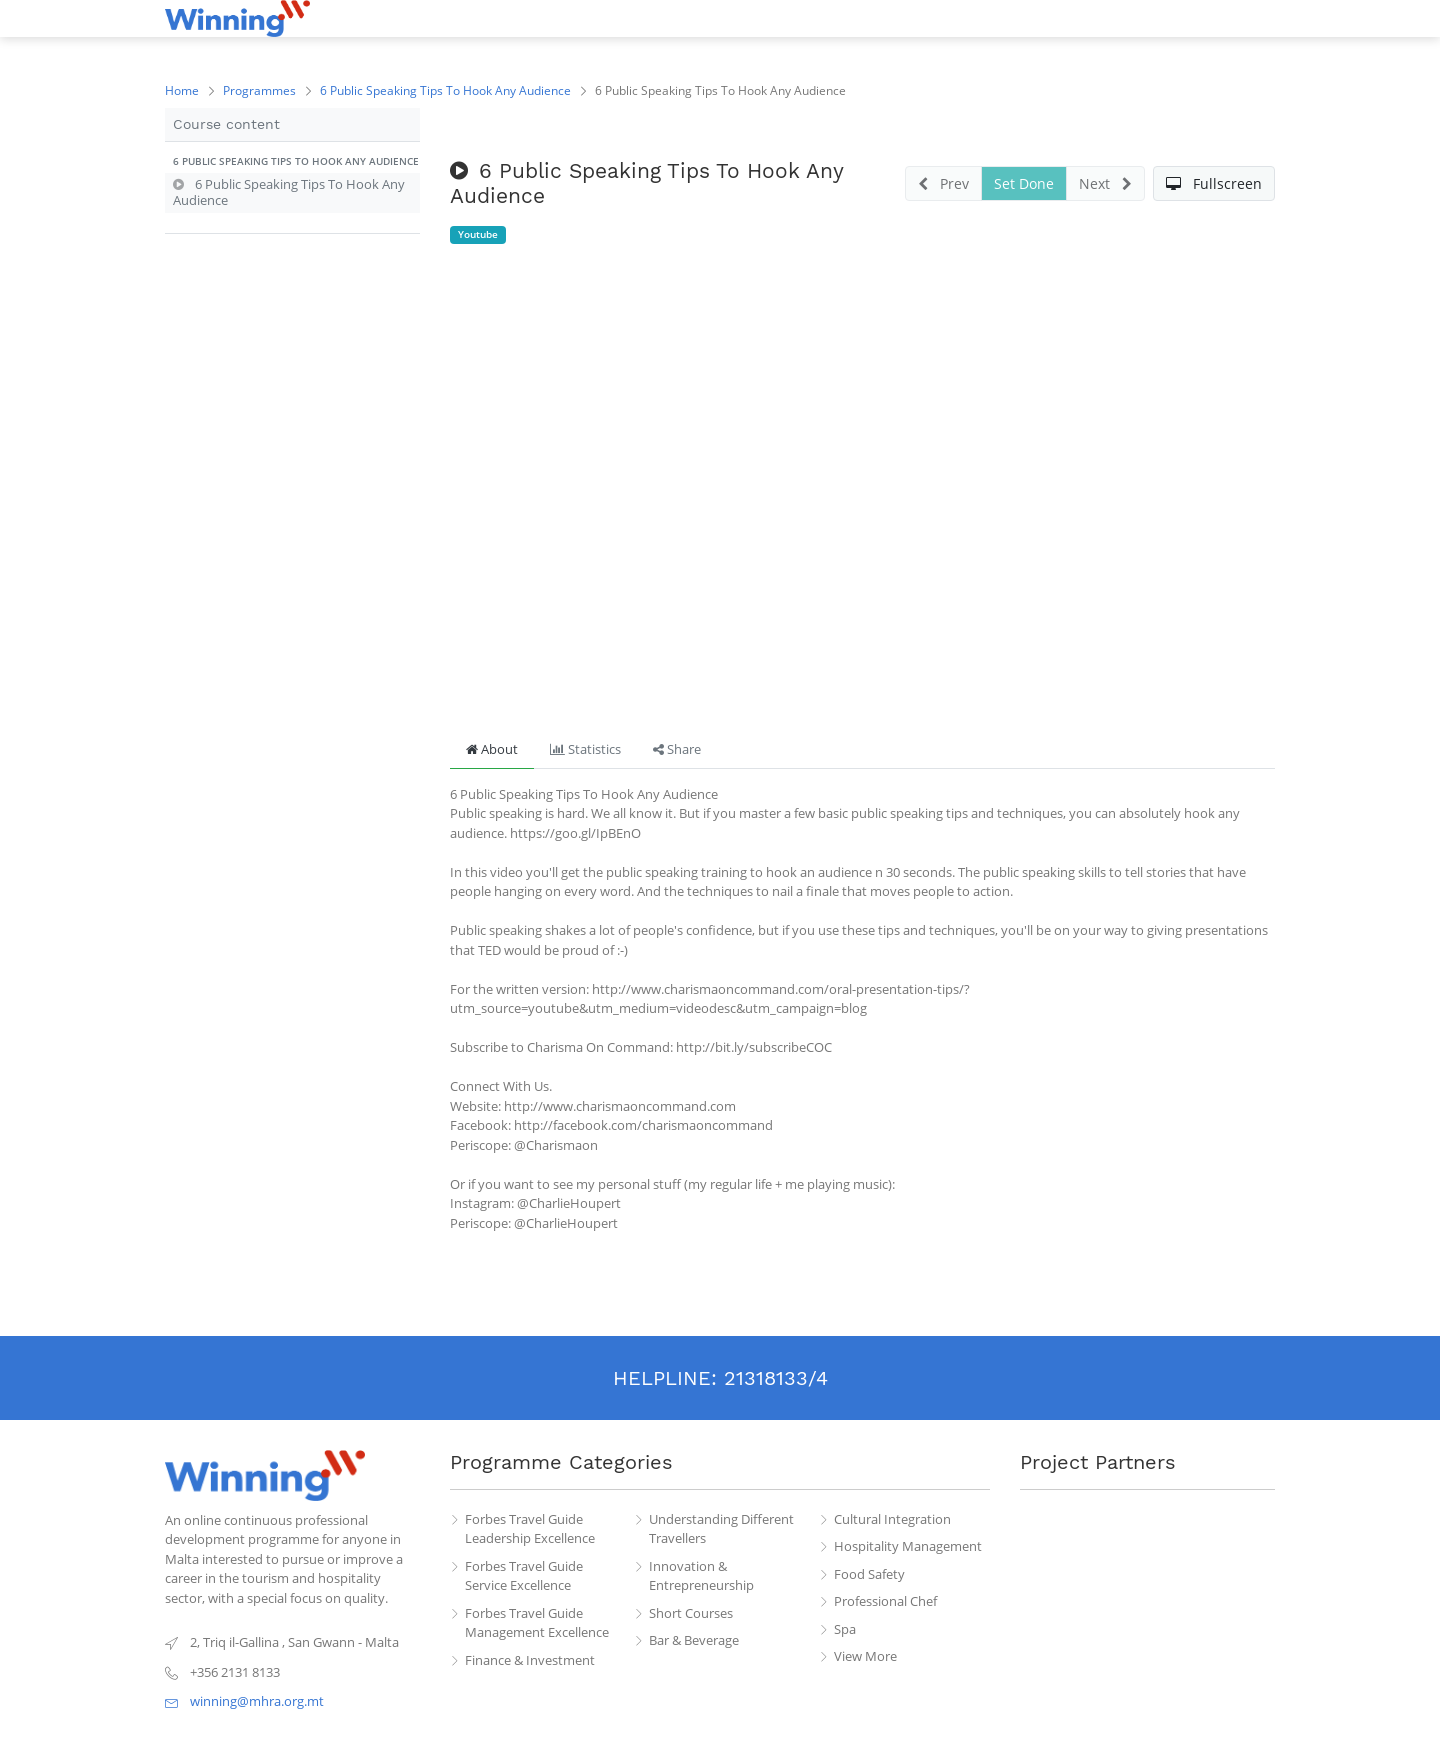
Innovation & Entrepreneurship (701, 1576)
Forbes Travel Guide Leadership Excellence (530, 1529)
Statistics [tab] (585, 749)
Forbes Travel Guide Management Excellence (537, 1623)
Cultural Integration (892, 1519)
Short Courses (691, 1613)
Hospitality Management (908, 1546)
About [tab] (492, 749)
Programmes (259, 90)
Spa (845, 1629)
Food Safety (869, 1574)
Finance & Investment (530, 1660)
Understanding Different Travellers (721, 1529)
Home (182, 90)
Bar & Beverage (694, 1640)
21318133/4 (776, 1378)
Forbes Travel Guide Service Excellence (524, 1576)
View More (865, 1656)
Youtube (478, 234)
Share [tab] (677, 749)
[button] (292, 162)
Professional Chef (885, 1601)
